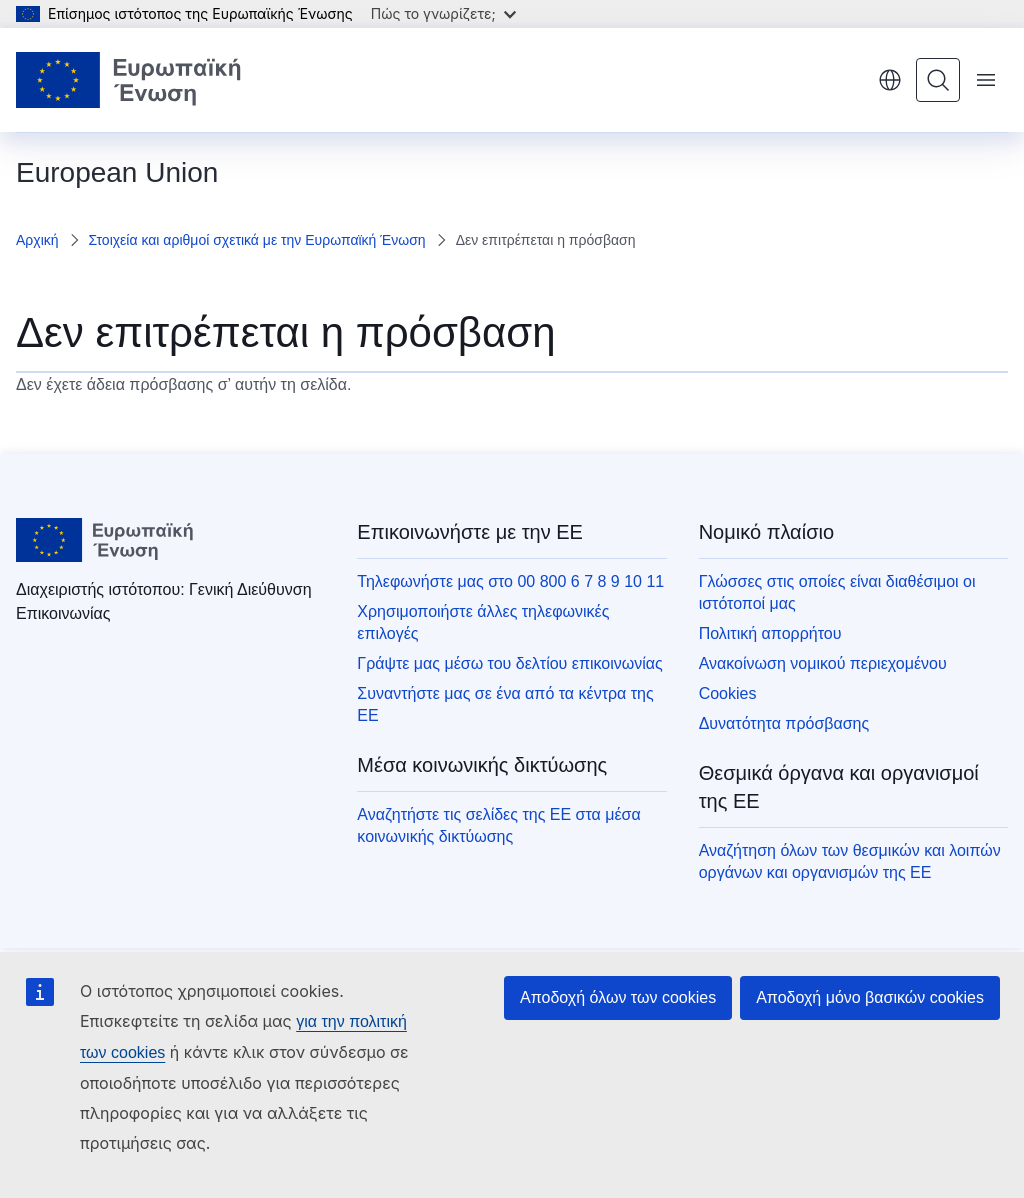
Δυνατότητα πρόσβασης (784, 723)
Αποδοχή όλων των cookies (618, 997)
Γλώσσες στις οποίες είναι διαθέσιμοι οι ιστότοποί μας (837, 592)
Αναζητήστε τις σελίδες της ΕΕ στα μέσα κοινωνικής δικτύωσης (498, 825)
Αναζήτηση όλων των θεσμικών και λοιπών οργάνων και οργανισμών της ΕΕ (850, 861)
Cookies (728, 693)
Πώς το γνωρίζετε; (443, 13)
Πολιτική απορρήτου (770, 633)
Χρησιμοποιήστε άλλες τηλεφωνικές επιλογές (483, 622)
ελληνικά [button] (890, 80)
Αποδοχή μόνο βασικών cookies (870, 997)
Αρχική (37, 240)
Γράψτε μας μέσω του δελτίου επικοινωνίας (509, 663)
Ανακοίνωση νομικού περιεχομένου (823, 663)
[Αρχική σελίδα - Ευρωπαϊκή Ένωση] (129, 80)
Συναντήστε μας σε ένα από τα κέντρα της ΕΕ (505, 704)
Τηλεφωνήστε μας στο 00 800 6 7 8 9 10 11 (510, 581)
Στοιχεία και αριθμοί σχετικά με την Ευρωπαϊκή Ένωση (257, 240)
